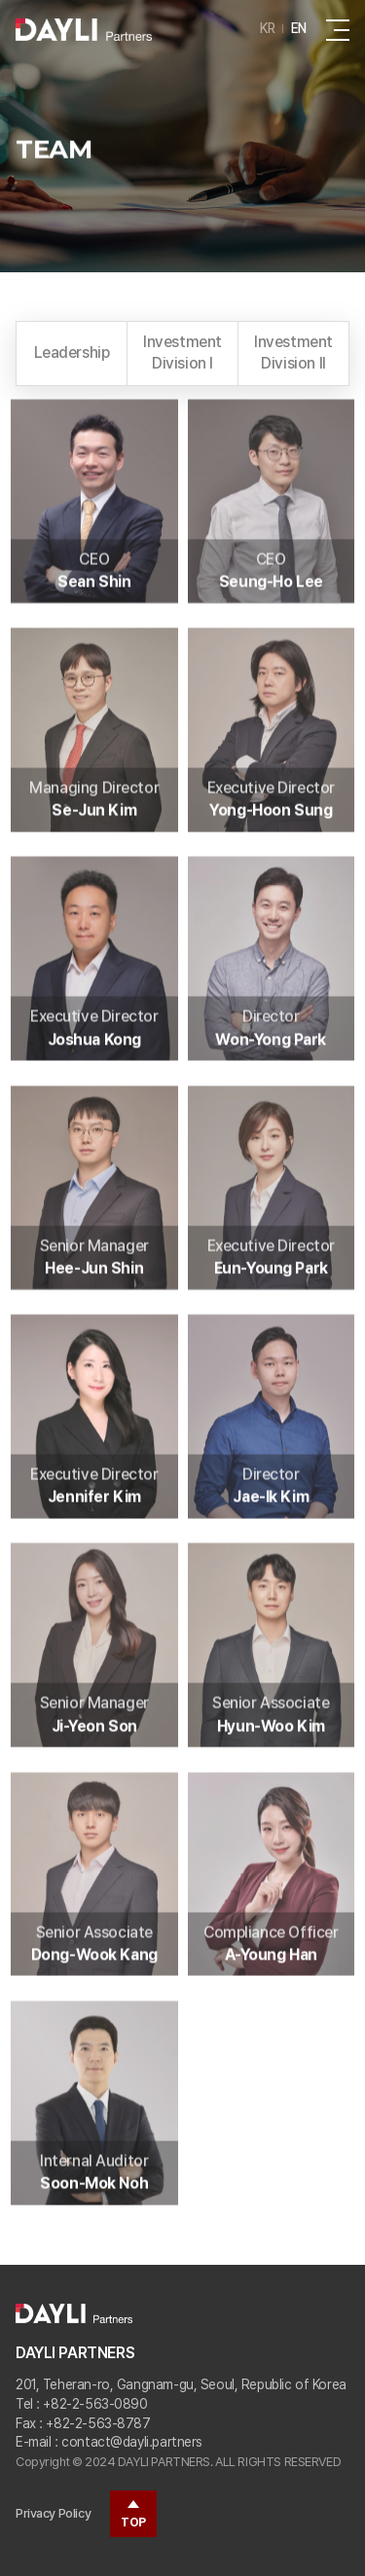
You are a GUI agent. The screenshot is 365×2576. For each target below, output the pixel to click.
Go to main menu (0, 0)
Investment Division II (293, 352)
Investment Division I (182, 352)
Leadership (72, 352)
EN (299, 28)
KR (267, 28)
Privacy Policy (53, 2513)
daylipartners (84, 29)
